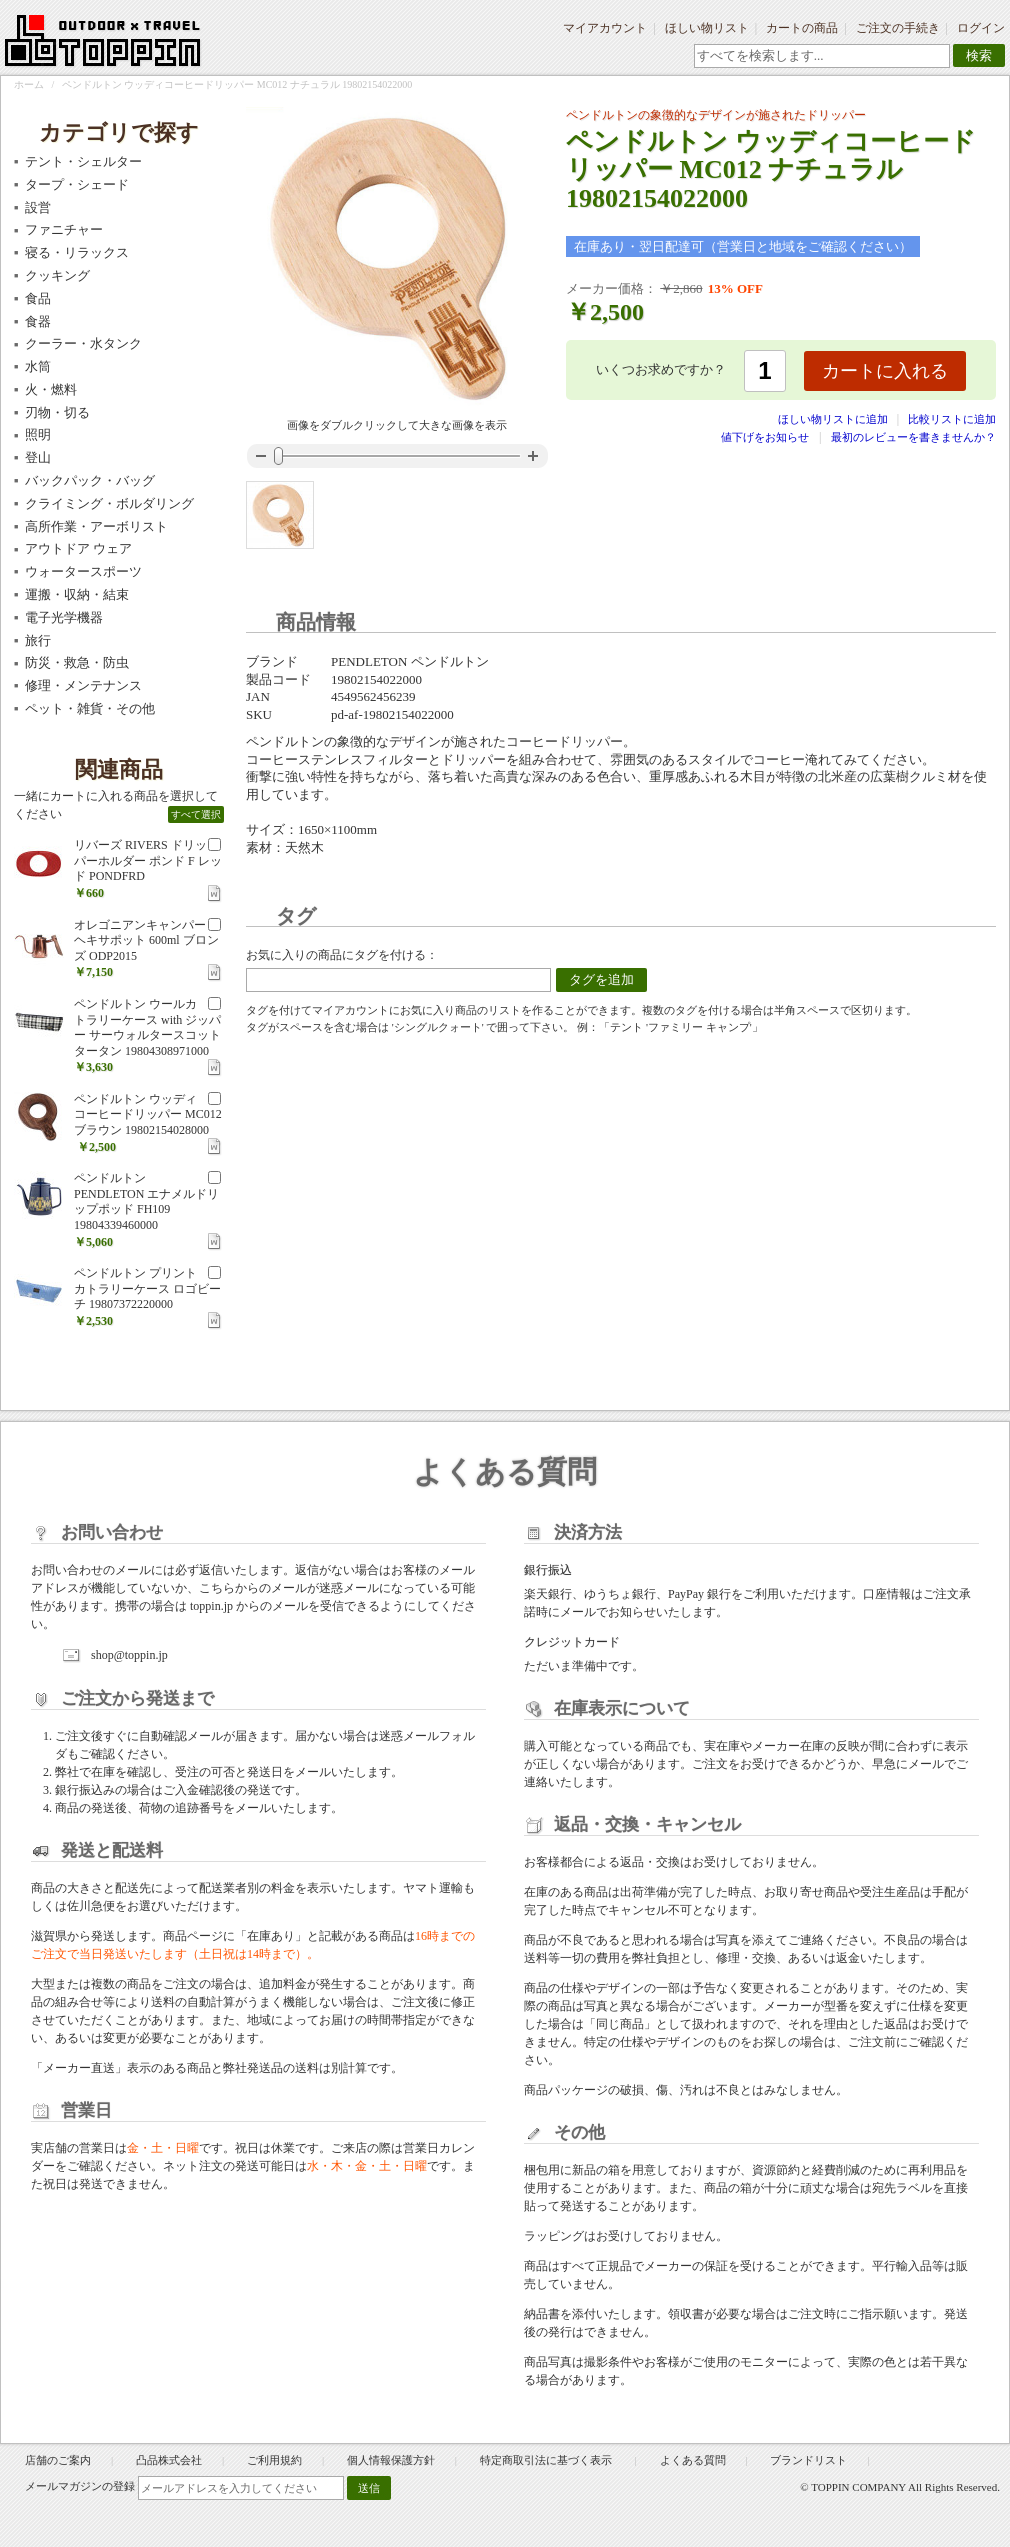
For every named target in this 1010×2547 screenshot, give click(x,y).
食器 (38, 321)
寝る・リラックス (77, 252)
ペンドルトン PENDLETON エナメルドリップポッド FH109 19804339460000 (146, 1201)
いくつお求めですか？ (661, 369)
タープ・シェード (77, 184)
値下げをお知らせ (765, 437)
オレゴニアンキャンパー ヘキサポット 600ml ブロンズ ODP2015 (146, 940)
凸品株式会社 (169, 2460)
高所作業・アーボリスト (96, 526)
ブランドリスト (808, 2460)
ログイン (981, 28)
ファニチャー (64, 229)
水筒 (38, 366)
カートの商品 (802, 28)
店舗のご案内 (58, 2460)
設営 (38, 207)
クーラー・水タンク (83, 343)
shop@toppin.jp (129, 1655)
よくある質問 (693, 2460)
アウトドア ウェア (78, 548)
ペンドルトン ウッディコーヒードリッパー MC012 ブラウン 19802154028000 (148, 1114)
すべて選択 (196, 814)
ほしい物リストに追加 (834, 419)
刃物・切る (57, 412)
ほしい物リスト (707, 28)
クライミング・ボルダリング (109, 503)
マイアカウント (605, 28)
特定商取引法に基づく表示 (547, 2460)
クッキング (57, 275)
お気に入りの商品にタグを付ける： (342, 955)
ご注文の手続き (898, 28)
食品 (38, 298)
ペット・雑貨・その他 (90, 708)
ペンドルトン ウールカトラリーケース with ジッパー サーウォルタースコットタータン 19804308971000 (147, 1027)
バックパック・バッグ (90, 480)
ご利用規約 (274, 2460)
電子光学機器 (64, 617)
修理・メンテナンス (83, 685)
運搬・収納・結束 (77, 594)
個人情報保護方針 (391, 2460)
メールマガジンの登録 (80, 2486)
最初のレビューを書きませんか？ (913, 437)
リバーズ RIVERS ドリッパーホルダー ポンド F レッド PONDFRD (148, 860)
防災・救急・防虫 (77, 662)
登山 (38, 457)
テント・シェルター (83, 161)
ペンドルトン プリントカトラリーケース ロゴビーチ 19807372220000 (147, 1288)
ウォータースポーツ (83, 571)
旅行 (38, 640)
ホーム (29, 84)
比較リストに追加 (952, 419)
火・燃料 (51, 389)
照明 (38, 434)
